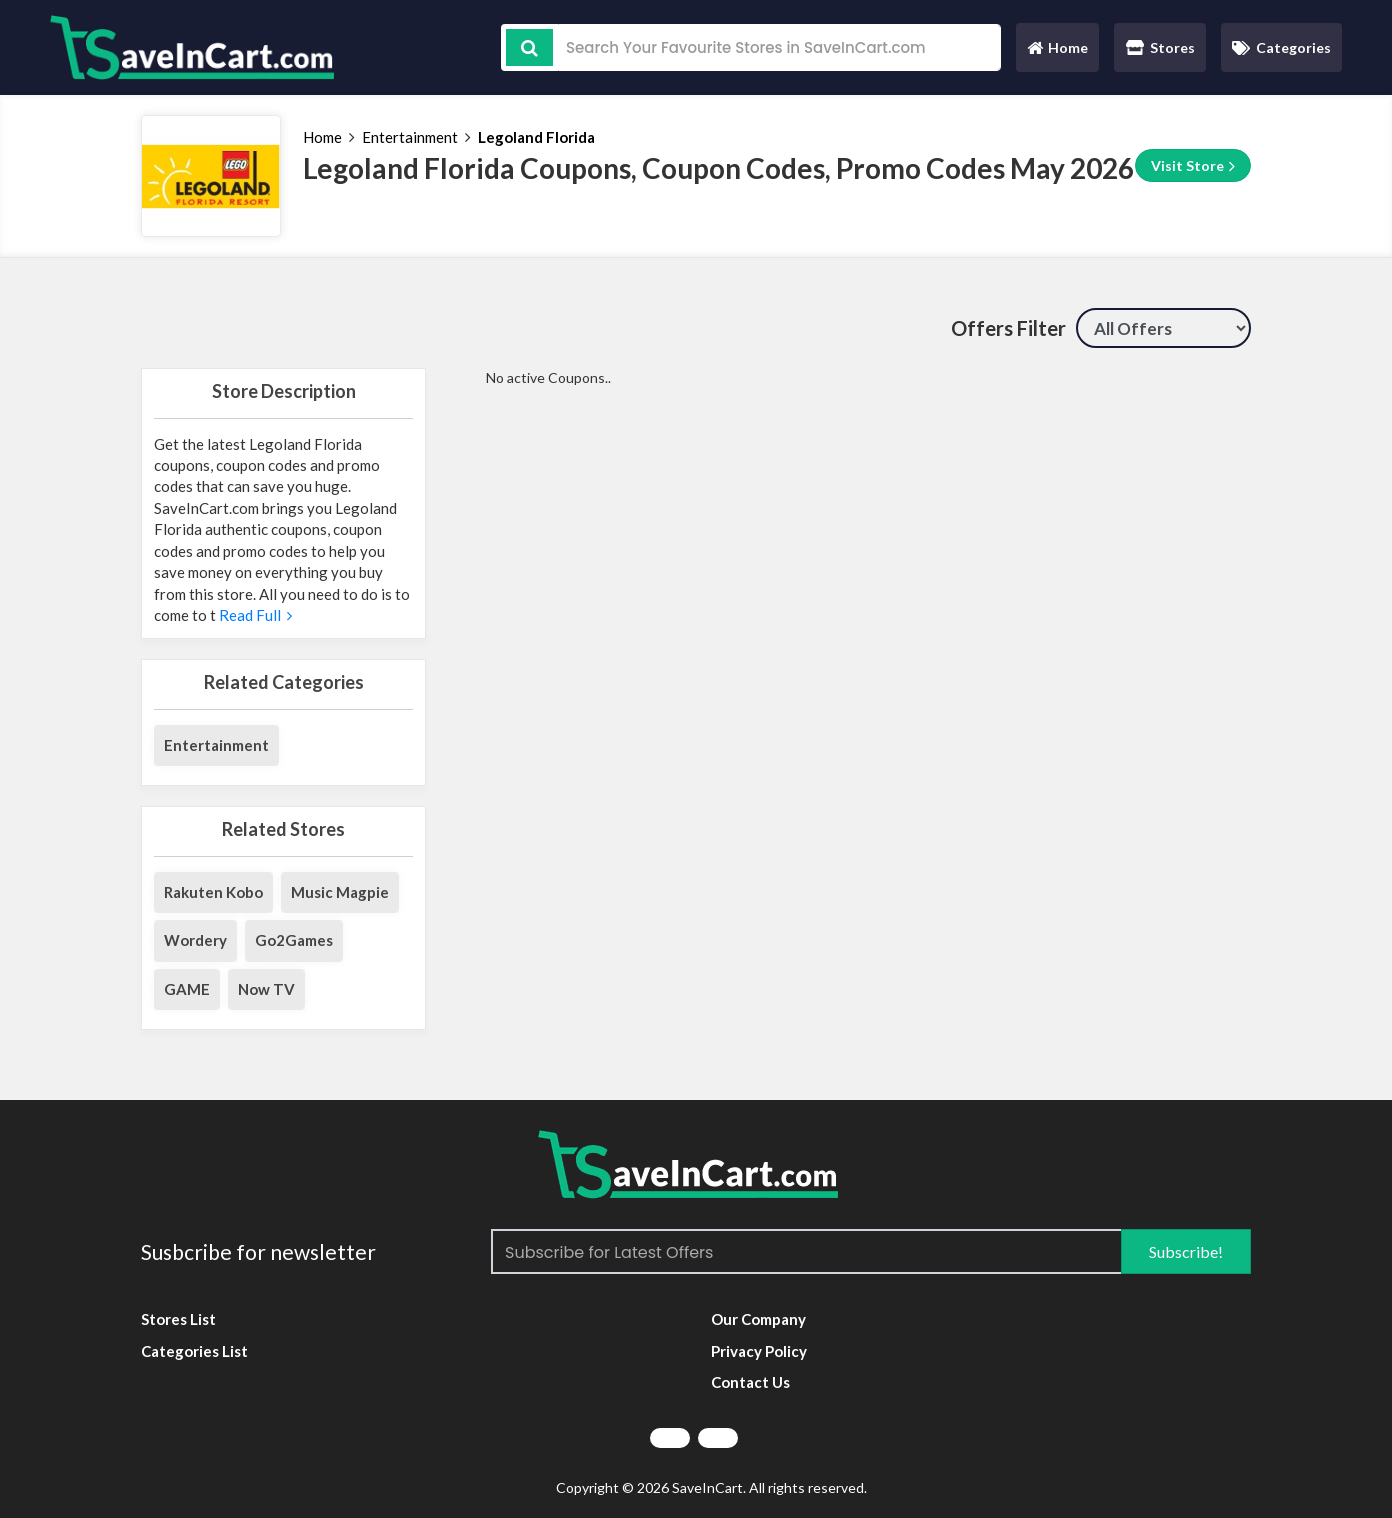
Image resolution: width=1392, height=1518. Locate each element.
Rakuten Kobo (213, 892)
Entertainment (410, 137)
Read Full (254, 615)
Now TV (266, 989)
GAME (187, 989)
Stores (1160, 47)
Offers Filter (1008, 328)
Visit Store (1193, 166)
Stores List (178, 1319)
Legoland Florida (536, 137)
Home (1057, 52)
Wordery (195, 940)
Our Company (758, 1319)
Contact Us (750, 1382)
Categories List (194, 1351)
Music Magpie (340, 892)
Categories (1281, 47)
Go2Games (294, 940)
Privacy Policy (759, 1351)
